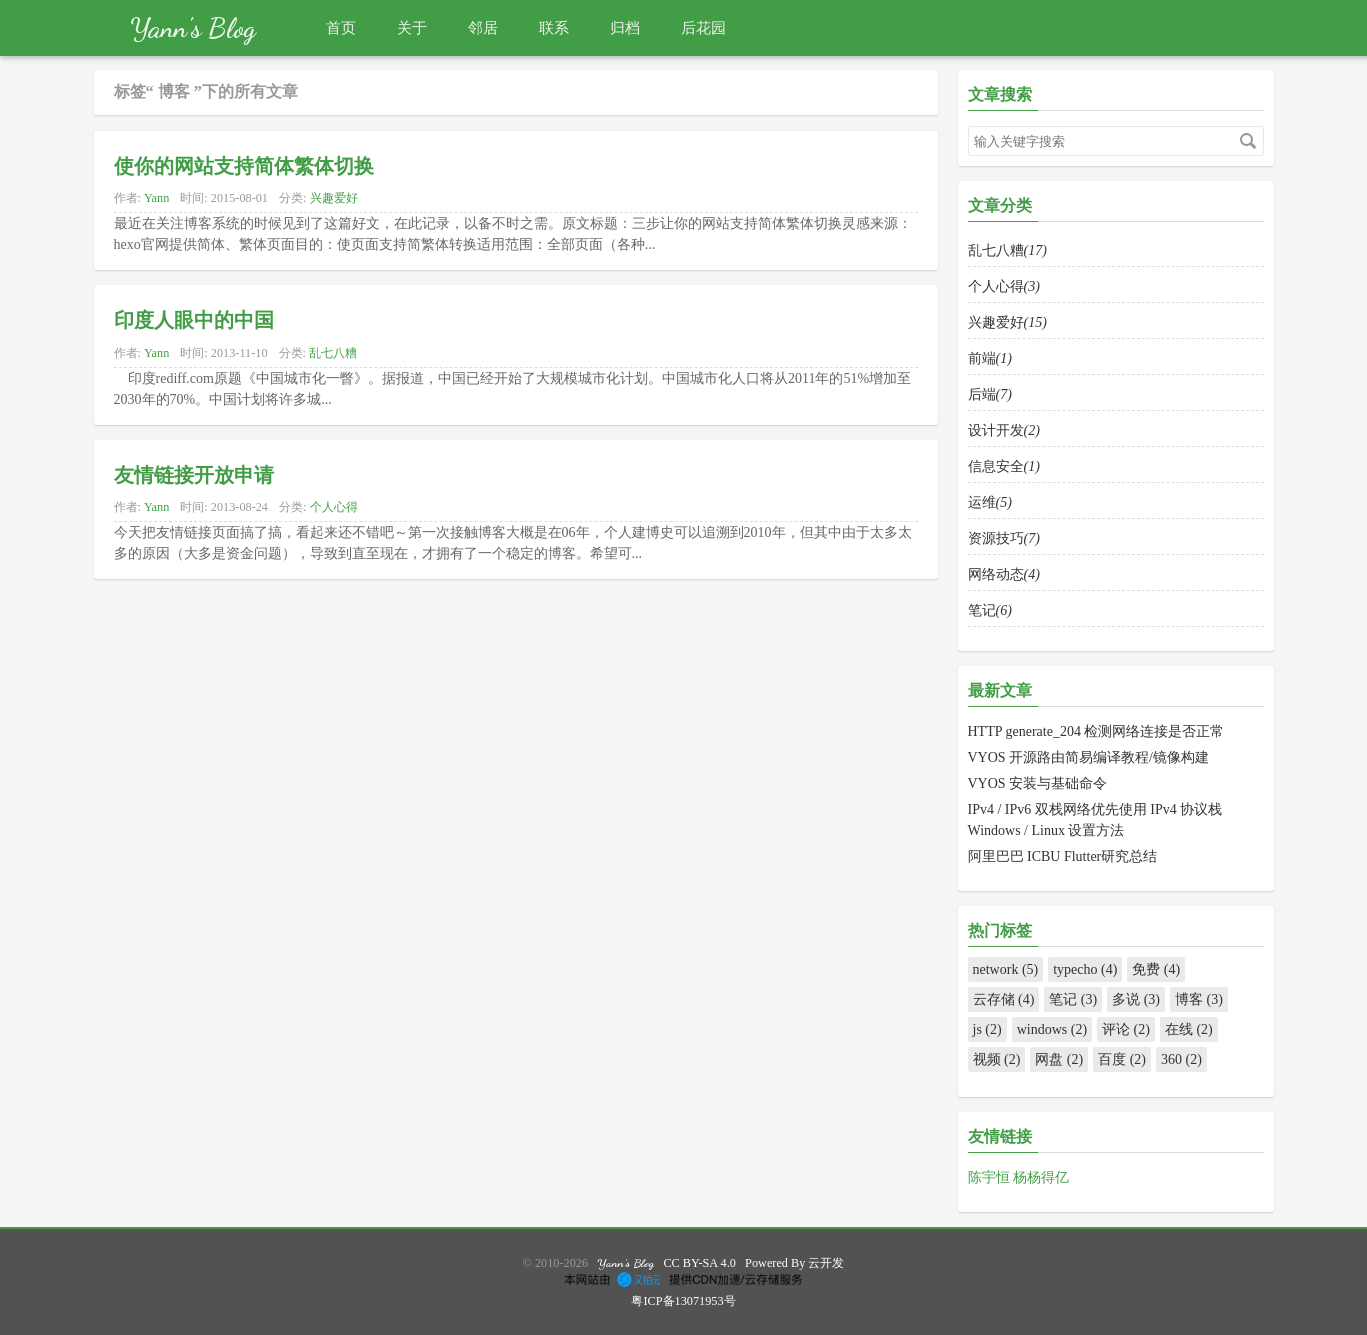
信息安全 (1004, 466)
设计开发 (1004, 430)
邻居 (483, 27)
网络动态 (1004, 574)
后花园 (703, 27)
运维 (990, 502)
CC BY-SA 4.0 (699, 1263)
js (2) (987, 1029)
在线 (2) (1189, 1029)
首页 (341, 27)
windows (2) (1052, 1029)
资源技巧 (1004, 538)
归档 (625, 27)
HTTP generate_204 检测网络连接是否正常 (1096, 731)
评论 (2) (1126, 1029)
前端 (990, 358)
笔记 (990, 610)
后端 (990, 394)
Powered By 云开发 (794, 1263)
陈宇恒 (991, 1177)
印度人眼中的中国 (194, 318)
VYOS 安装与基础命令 (1038, 783)
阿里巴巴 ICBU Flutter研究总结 (1063, 856)
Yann (156, 198)
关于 (412, 27)
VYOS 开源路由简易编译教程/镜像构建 (1089, 757)
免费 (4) (1156, 969)
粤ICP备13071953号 (683, 1301)
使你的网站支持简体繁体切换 (244, 164)
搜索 (1248, 141)
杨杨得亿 (1041, 1177)
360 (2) (1181, 1059)
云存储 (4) (1004, 999)
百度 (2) (1122, 1059)
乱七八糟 (333, 353)
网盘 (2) (1059, 1059)
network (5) (1006, 969)
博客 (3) (1199, 999)
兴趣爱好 (334, 198)
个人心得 (334, 507)
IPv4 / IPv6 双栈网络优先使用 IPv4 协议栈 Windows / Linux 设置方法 (1095, 820)
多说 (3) (1136, 999)
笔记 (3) (1073, 999)
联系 (554, 27)
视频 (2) (997, 1059)
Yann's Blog (193, 28)
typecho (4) (1085, 969)
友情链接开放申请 (194, 473)
